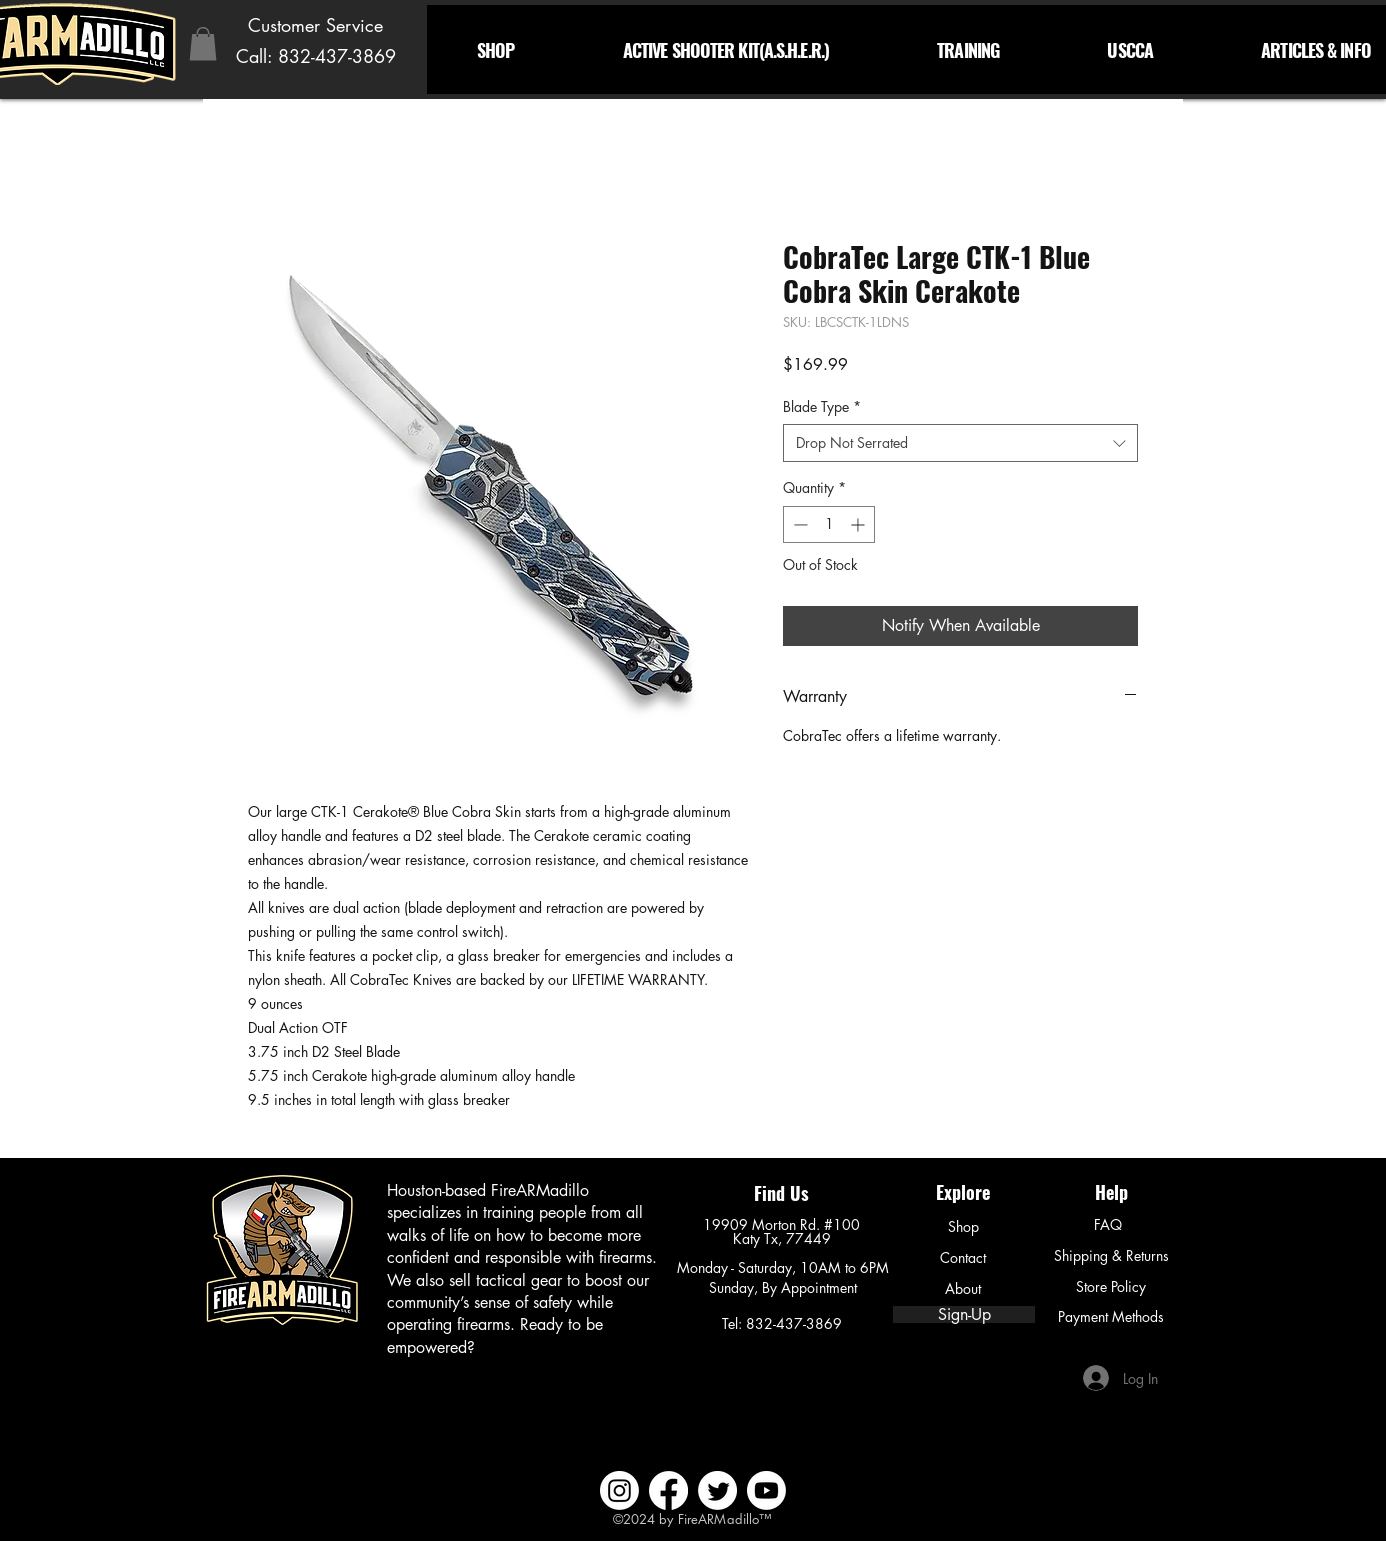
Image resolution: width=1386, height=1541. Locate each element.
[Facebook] (668, 1490)
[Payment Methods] (1111, 1317)
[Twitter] (717, 1490)
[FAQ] (1108, 1225)
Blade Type (822, 406)
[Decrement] (798, 524)
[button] (203, 43)
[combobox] (960, 443)
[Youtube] (766, 1490)
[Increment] (859, 524)
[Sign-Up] (964, 1314)
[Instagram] (619, 1490)
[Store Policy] (1111, 1287)
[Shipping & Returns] (1111, 1256)
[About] (963, 1289)
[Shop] (963, 1227)
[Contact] (963, 1258)
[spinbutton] (829, 524)
